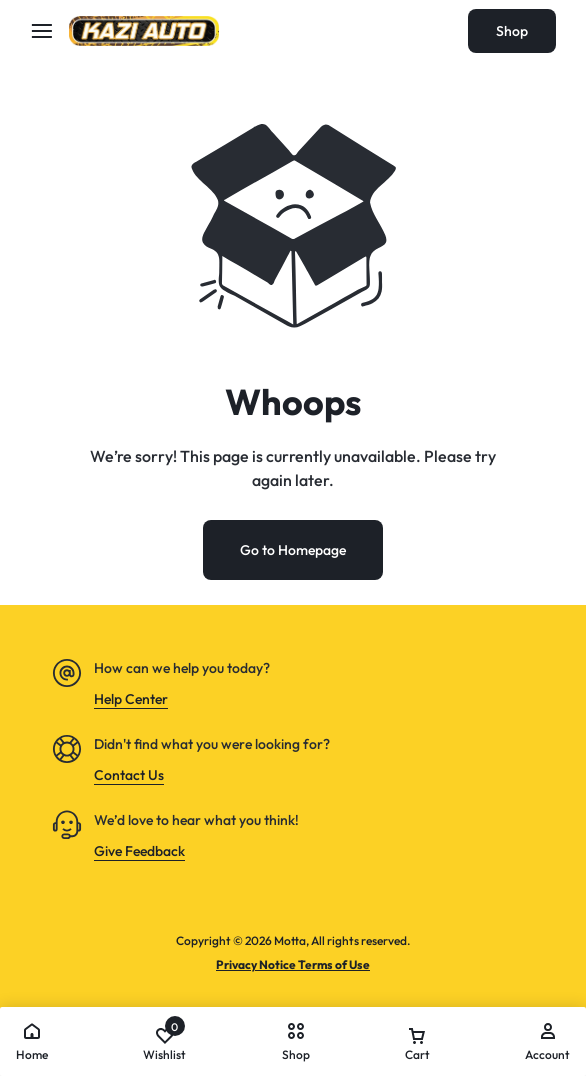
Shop (512, 31)
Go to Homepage (293, 550)
